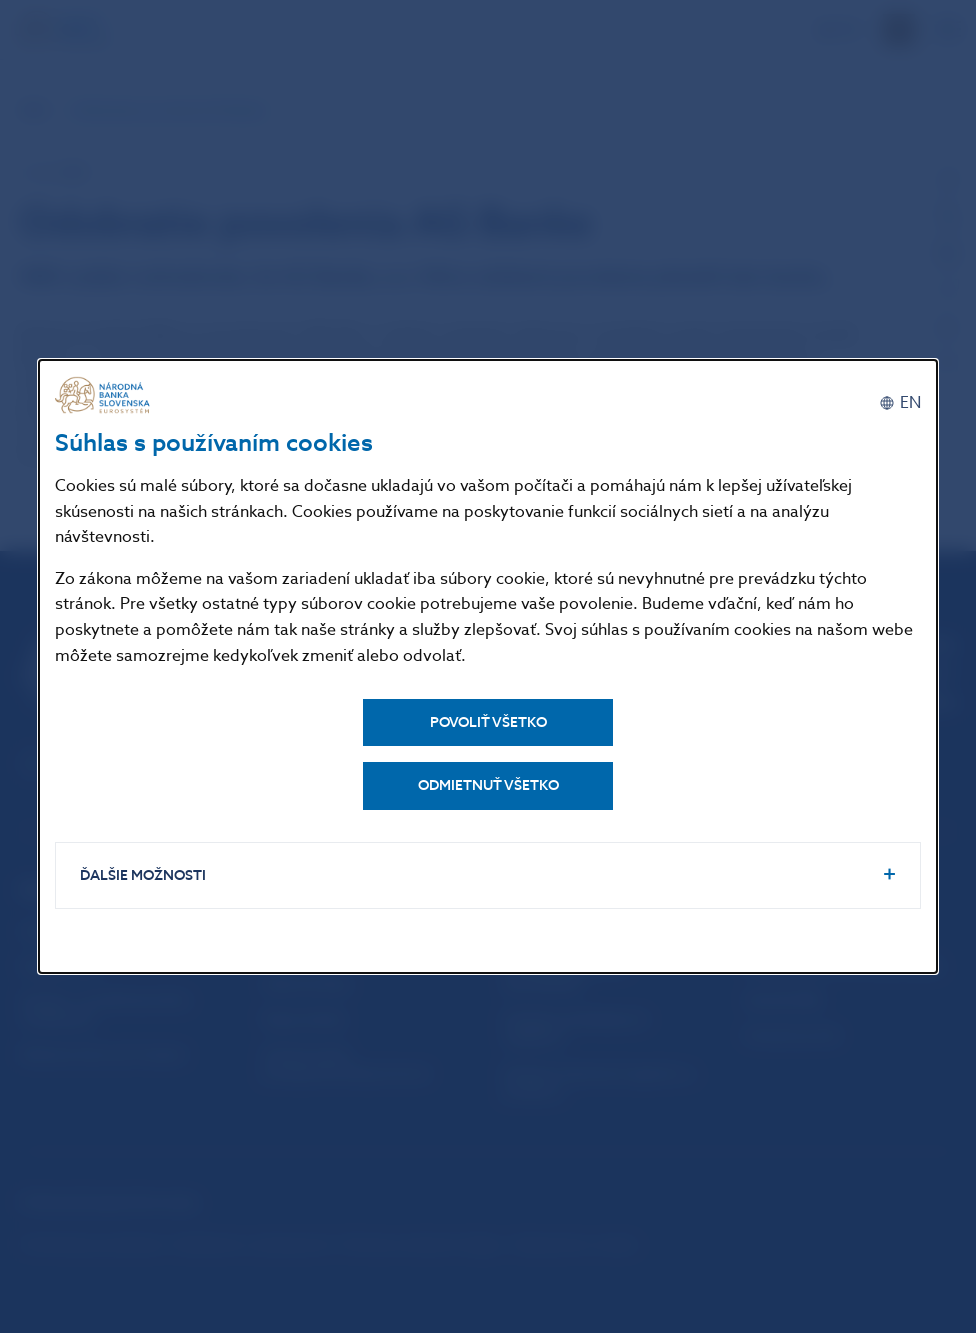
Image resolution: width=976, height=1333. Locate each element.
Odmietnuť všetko (488, 785)
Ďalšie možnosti (143, 875)
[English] (900, 403)
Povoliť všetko (488, 722)
